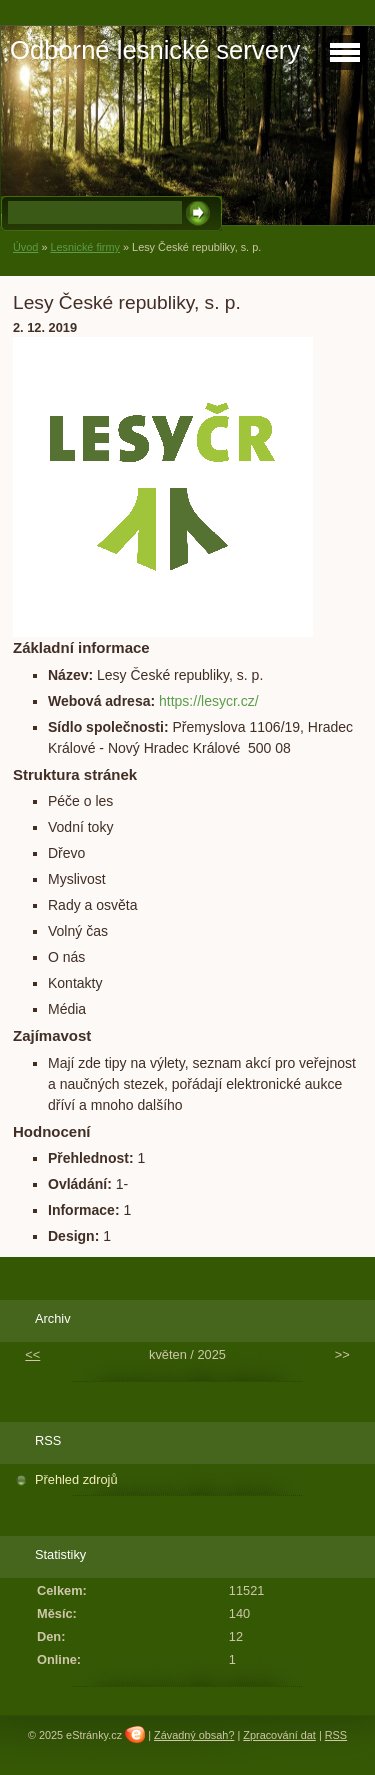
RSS (336, 1735)
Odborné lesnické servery (155, 50)
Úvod (25, 247)
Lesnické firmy (85, 247)
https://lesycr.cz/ (209, 701)
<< (32, 1354)
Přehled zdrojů (76, 1479)
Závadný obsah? (194, 1735)
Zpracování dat (279, 1735)
